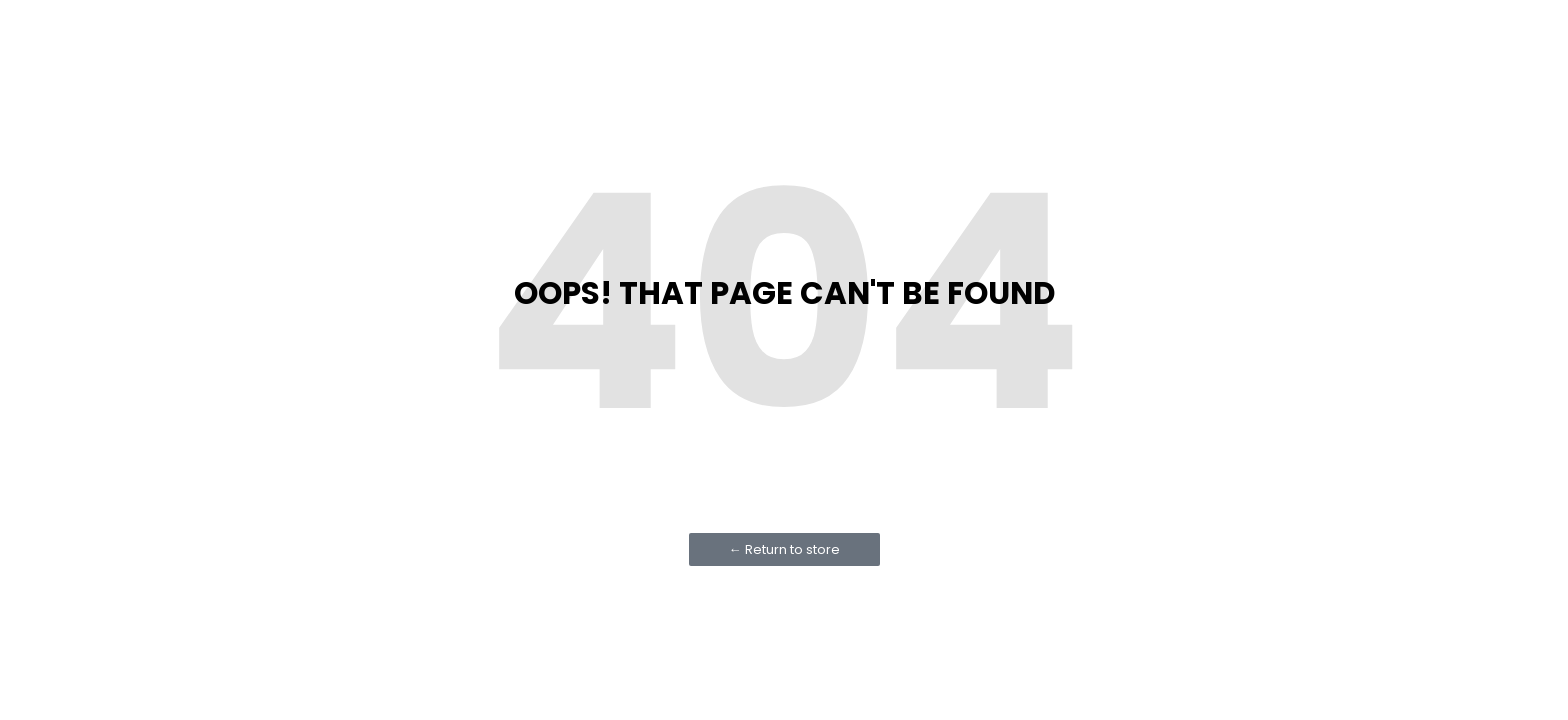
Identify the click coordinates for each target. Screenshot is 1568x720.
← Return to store (784, 549)
